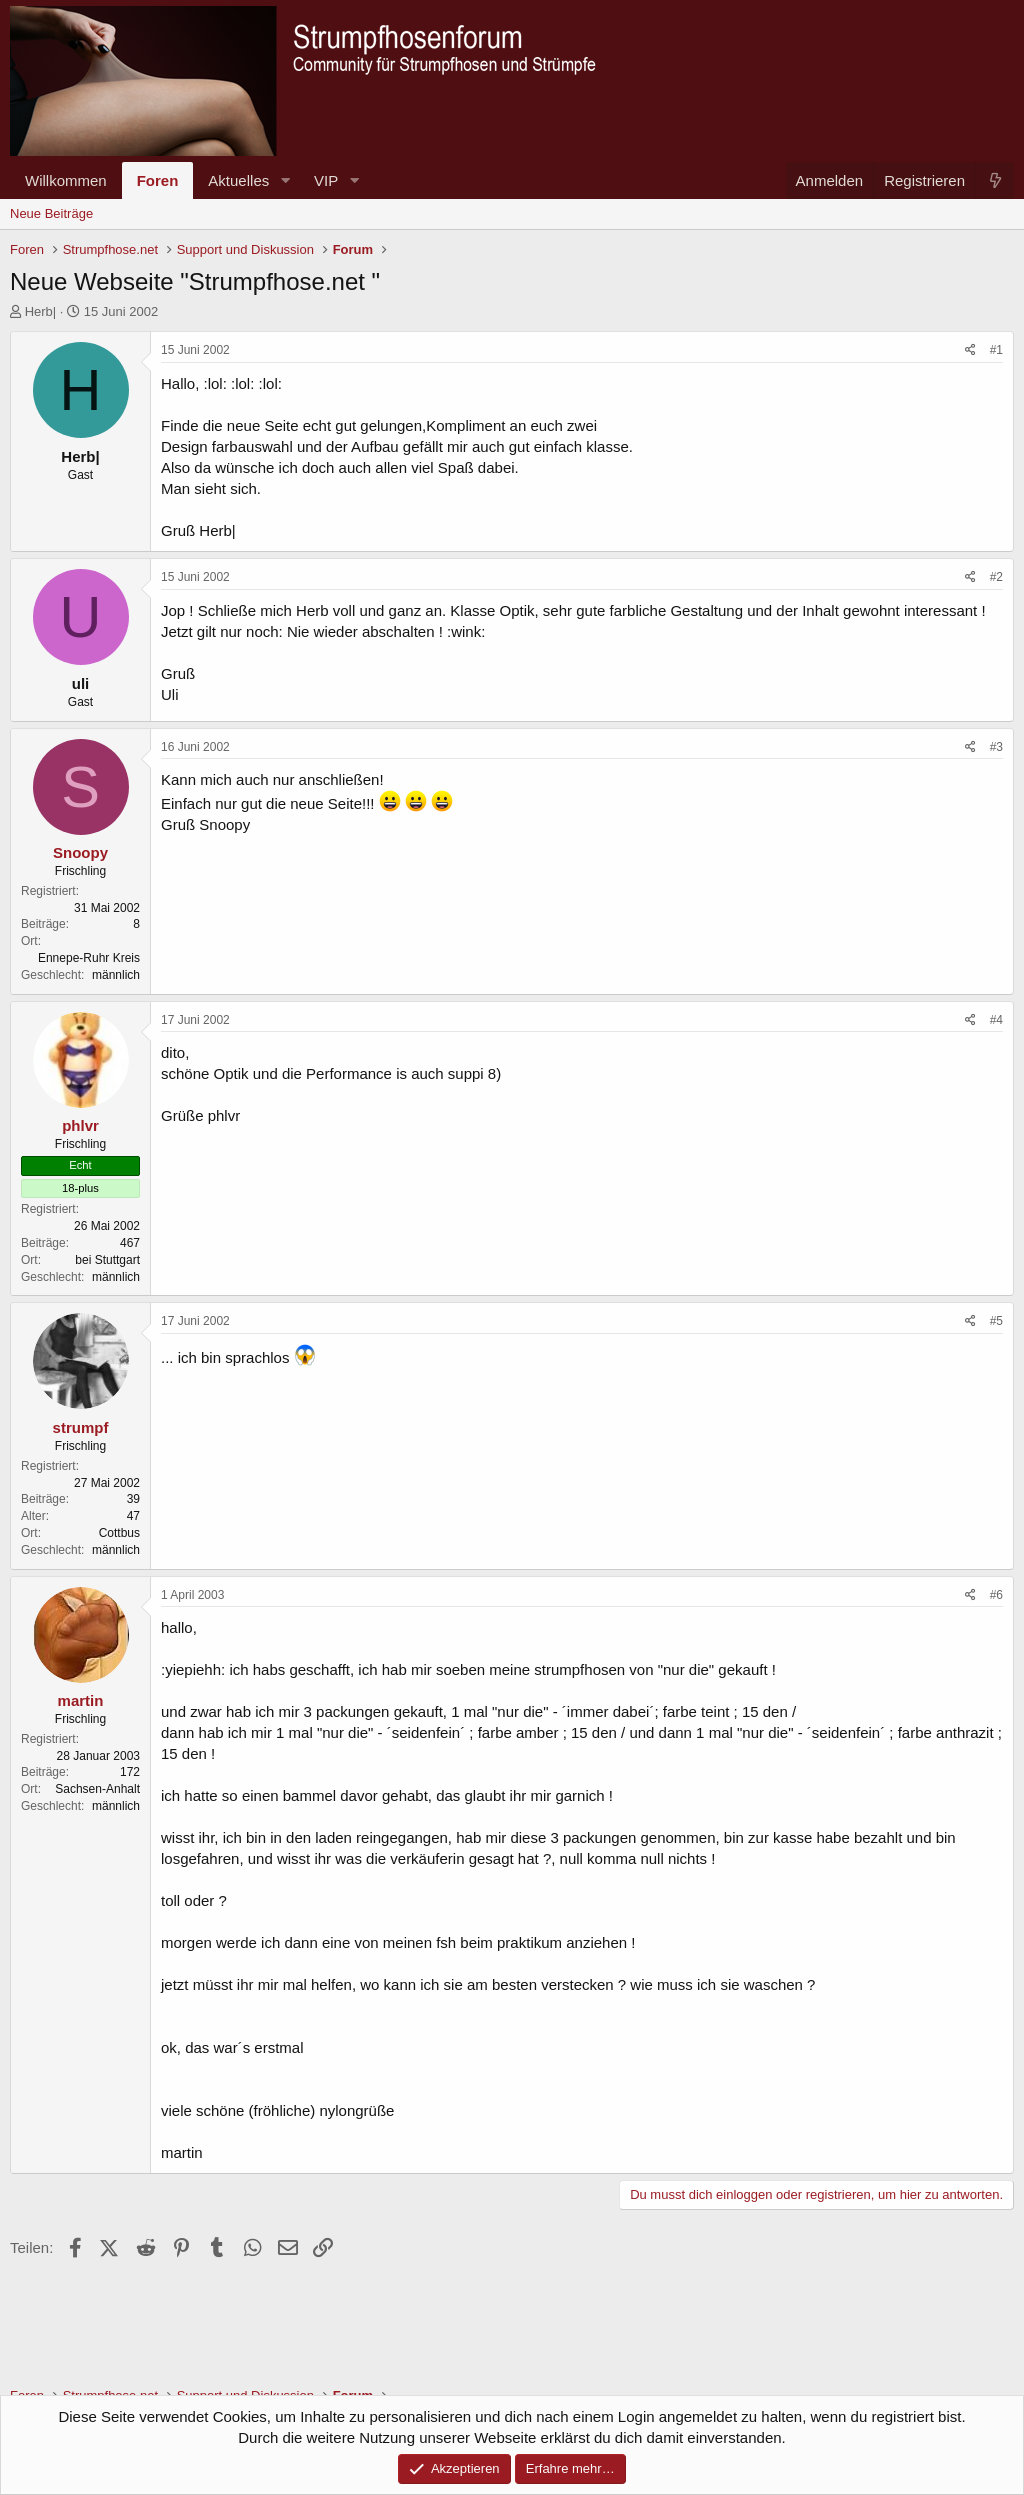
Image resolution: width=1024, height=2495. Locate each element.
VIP (326, 180)
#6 (996, 1595)
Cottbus (119, 1533)
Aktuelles (238, 180)
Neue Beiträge (51, 213)
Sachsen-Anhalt (97, 1789)
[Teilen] (970, 350)
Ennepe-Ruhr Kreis (89, 958)
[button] (285, 180)
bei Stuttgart (107, 1260)
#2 (996, 577)
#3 (996, 747)
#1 (996, 350)
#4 (996, 1020)
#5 (996, 1321)
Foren (158, 180)
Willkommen (66, 180)
